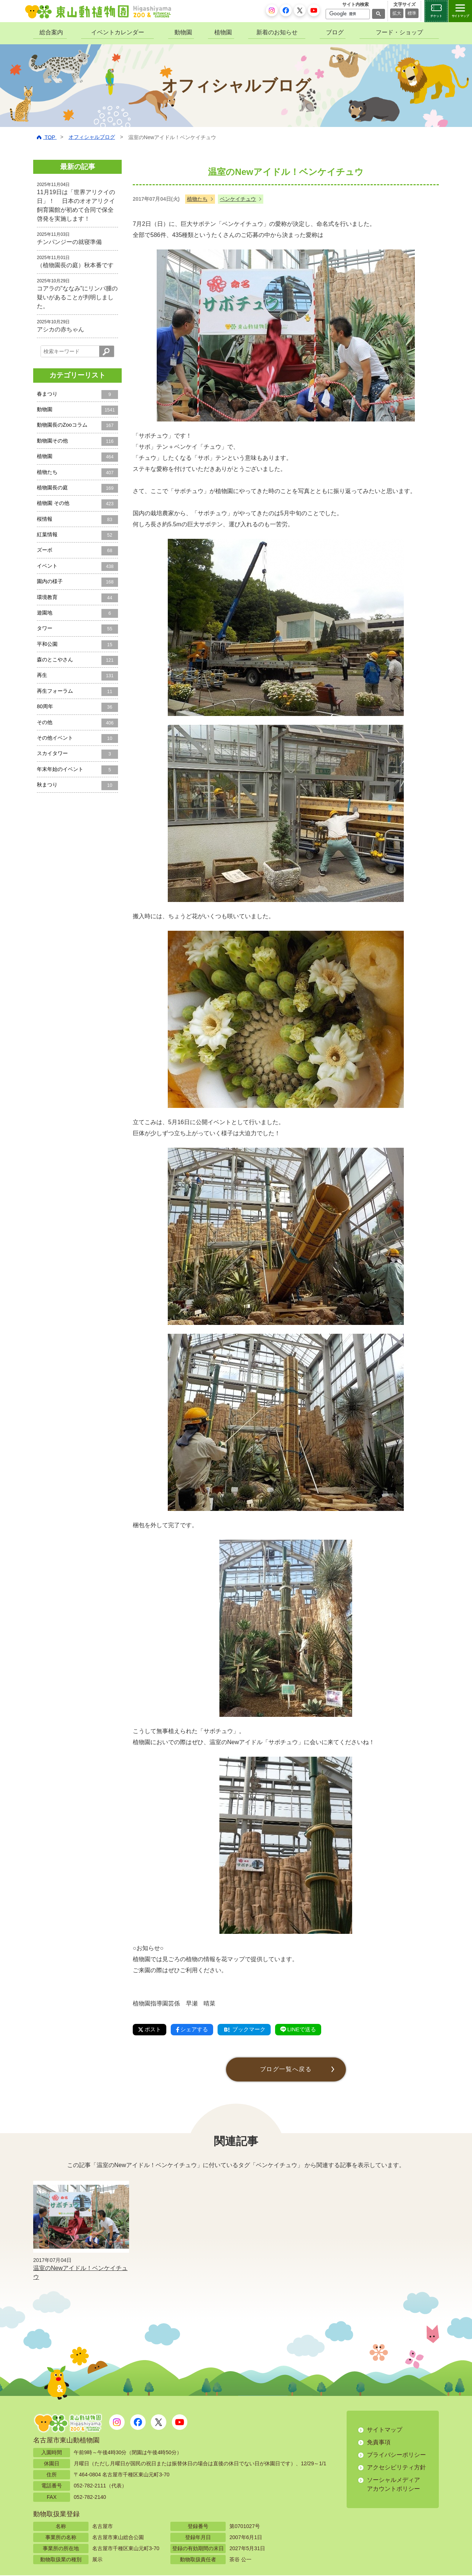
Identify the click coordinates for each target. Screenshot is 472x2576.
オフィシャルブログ (92, 137)
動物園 (183, 32)
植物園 (223, 32)
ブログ (335, 32)
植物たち (197, 199)
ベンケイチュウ (238, 199)
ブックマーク (250, 2029)
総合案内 (51, 32)
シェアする (195, 2029)
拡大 (396, 13)
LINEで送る (307, 2029)
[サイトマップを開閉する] (460, 11)
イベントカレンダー (117, 32)
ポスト (150, 2029)
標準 (411, 13)
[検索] (347, 14)
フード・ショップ (399, 32)
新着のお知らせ (277, 32)
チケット (436, 16)
